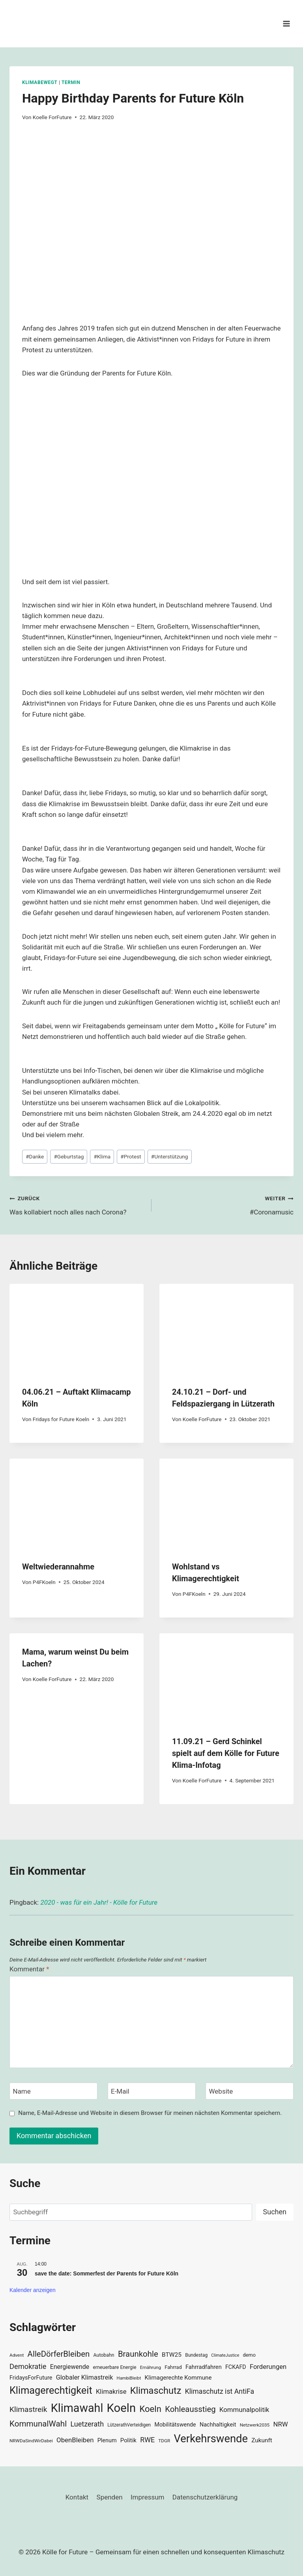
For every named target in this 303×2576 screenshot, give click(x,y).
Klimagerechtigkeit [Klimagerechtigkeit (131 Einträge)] (50, 2390)
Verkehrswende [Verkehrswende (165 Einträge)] (211, 2438)
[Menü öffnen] (286, 23)
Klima (102, 1156)
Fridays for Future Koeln (61, 1419)
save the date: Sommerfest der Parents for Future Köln (106, 2273)
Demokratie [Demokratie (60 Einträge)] (27, 2366)
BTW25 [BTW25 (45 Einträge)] (171, 2354)
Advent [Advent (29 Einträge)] (16, 2355)
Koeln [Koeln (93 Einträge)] (150, 2409)
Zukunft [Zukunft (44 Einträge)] (261, 2440)
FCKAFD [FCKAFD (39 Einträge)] (235, 2367)
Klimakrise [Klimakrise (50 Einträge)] (111, 2391)
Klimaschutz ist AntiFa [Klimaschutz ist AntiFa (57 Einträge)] (219, 2391)
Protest (130, 1156)
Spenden (110, 2497)
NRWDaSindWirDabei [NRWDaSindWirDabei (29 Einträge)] (31, 2440)
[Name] (53, 2091)
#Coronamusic (226, 1204)
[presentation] (76, 1328)
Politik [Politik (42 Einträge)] (128, 2440)
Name (22, 2091)
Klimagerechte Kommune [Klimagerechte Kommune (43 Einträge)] (178, 2377)
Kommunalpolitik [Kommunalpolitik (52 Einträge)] (244, 2409)
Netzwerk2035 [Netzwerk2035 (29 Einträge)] (255, 2425)
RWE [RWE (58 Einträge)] (147, 2440)
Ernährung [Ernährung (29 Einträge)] (150, 2367)
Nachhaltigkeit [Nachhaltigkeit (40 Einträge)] (218, 2424)
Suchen (274, 2212)
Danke (35, 1156)
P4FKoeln (44, 1582)
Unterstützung (169, 1156)
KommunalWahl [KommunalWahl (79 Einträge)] (38, 2423)
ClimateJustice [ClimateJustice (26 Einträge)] (225, 2355)
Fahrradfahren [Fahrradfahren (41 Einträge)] (203, 2367)
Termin (71, 82)
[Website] (250, 2091)
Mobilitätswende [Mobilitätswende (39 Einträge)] (175, 2424)
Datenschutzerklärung (205, 2497)
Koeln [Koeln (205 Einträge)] (121, 2408)
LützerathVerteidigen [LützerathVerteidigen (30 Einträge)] (129, 2425)
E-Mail (120, 2091)
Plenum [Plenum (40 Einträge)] (107, 2440)
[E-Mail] (152, 2091)
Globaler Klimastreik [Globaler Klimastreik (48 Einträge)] (84, 2377)
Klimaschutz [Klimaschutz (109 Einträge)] (155, 2390)
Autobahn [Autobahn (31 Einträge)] (104, 2355)
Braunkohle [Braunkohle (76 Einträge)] (138, 2354)
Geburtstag (69, 1156)
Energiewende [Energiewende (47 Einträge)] (70, 2367)
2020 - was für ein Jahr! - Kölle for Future (98, 1902)
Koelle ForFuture (52, 117)
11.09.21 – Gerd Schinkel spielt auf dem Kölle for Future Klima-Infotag (225, 1753)
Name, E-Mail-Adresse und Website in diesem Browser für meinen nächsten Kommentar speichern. (150, 2112)
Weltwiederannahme (58, 1566)
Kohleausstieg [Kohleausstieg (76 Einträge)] (190, 2409)
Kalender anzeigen (32, 2290)
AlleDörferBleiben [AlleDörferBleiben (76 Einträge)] (59, 2354)
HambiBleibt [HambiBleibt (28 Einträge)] (129, 2378)
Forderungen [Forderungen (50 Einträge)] (268, 2367)
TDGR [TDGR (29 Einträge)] (164, 2440)
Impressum (148, 2497)
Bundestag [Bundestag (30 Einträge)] (196, 2355)
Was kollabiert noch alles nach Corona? (77, 1204)
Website (221, 2091)
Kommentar (29, 1969)
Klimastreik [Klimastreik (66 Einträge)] (28, 2409)
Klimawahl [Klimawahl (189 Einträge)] (77, 2408)
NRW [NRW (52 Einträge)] (280, 2424)
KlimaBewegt (39, 82)
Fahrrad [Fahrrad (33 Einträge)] (173, 2367)
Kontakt (77, 2497)
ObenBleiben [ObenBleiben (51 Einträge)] (75, 2440)
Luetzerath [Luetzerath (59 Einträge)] (87, 2424)
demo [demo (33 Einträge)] (249, 2355)
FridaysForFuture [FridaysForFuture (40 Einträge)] (30, 2377)
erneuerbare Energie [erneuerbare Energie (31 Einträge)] (114, 2367)
